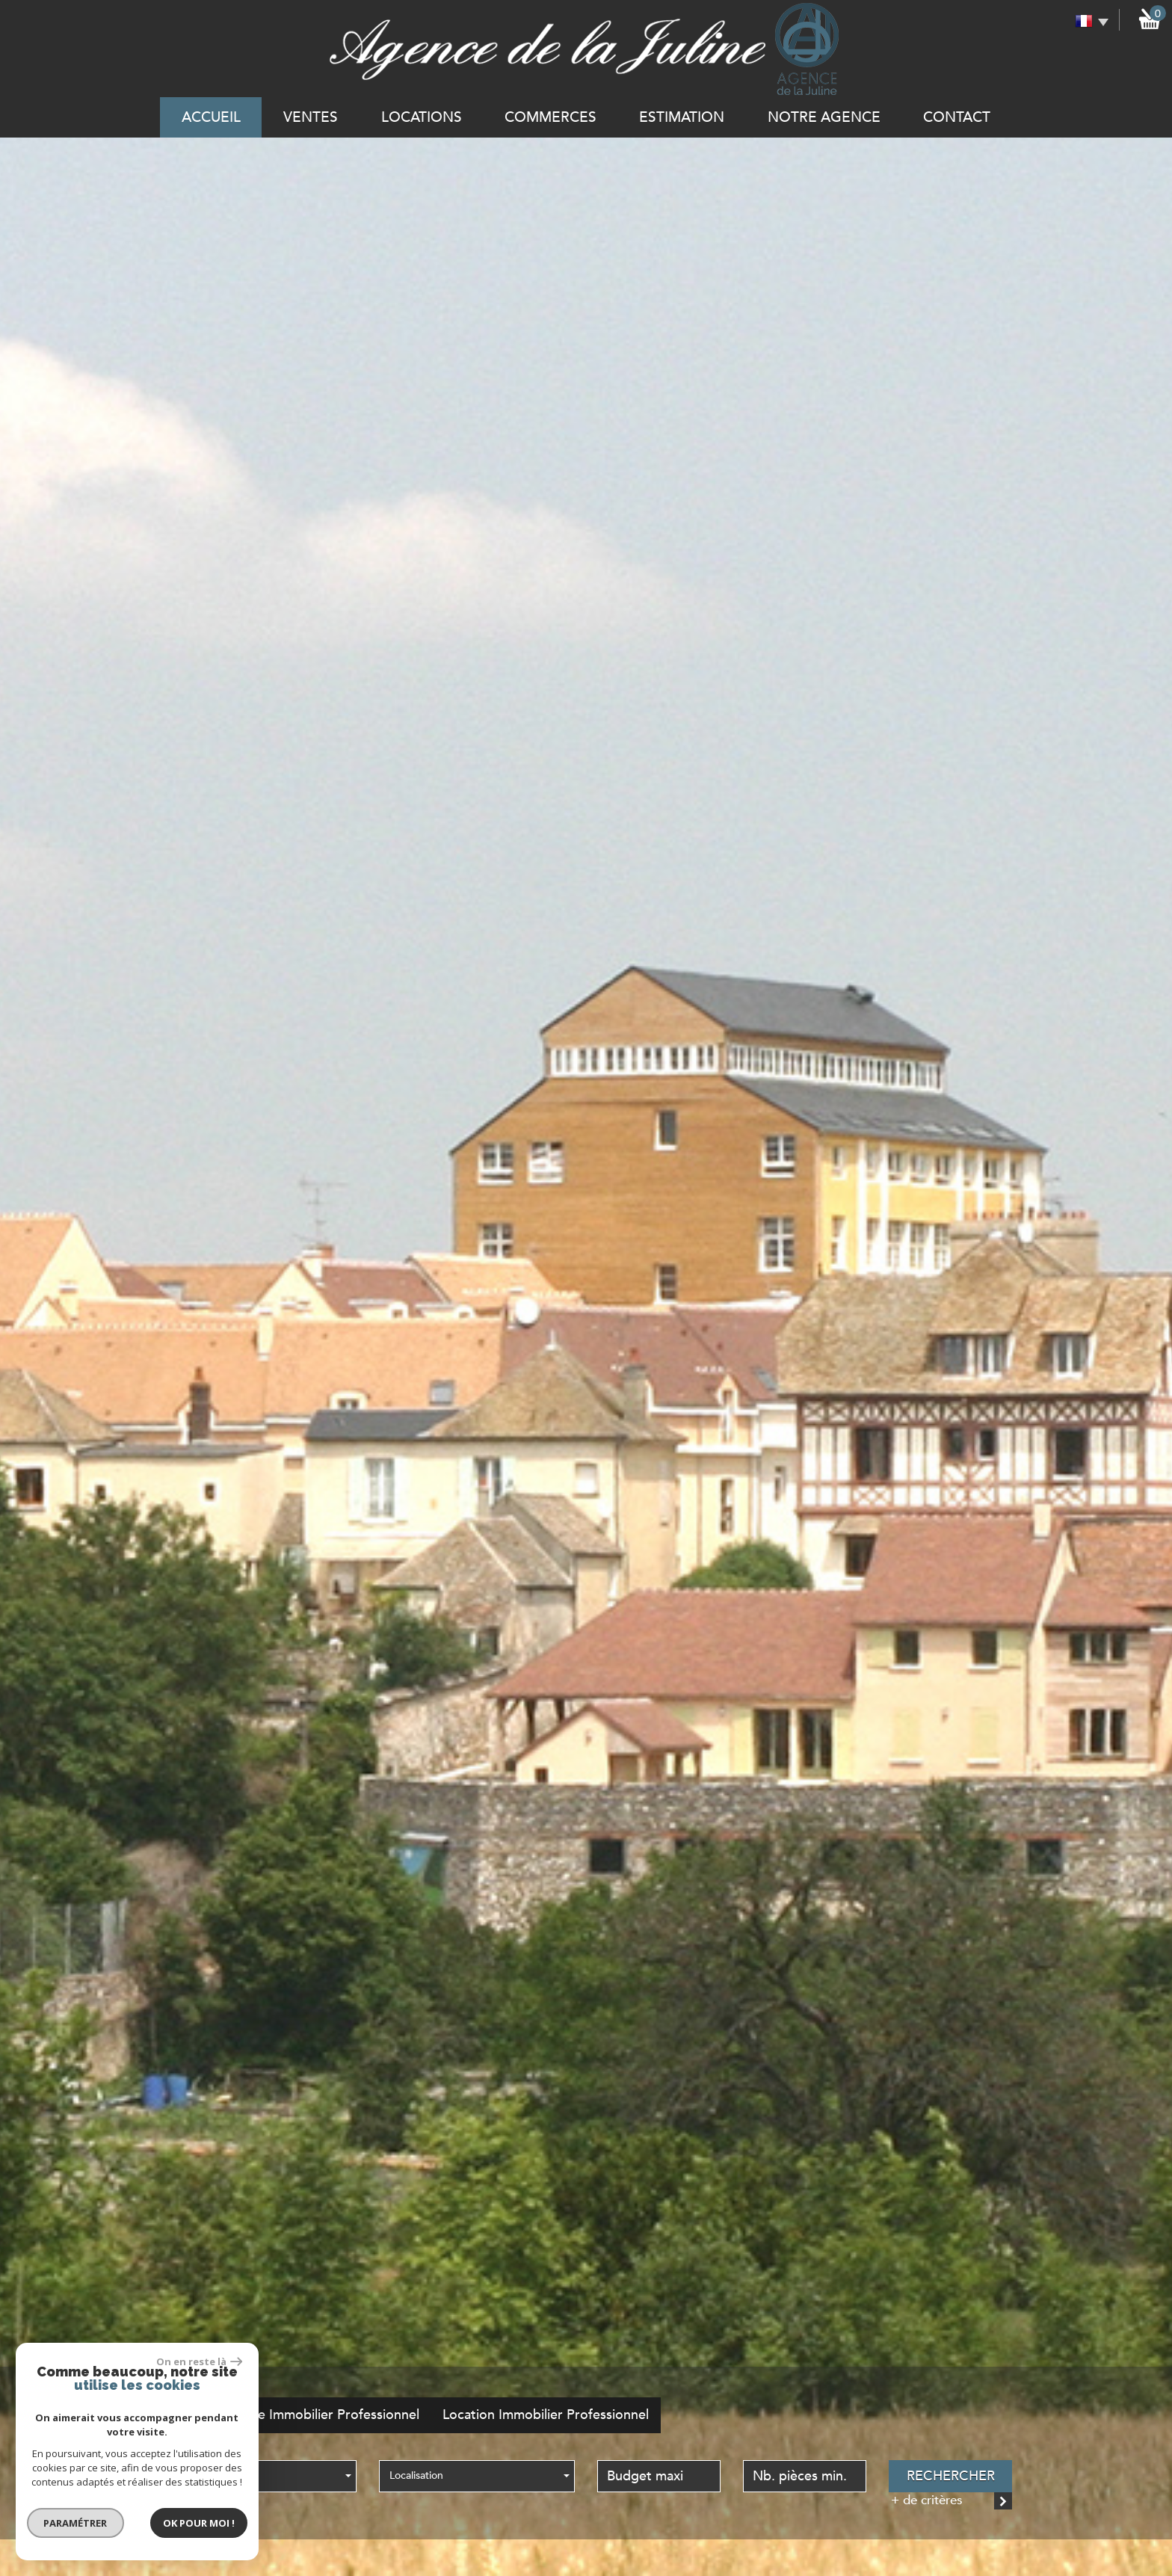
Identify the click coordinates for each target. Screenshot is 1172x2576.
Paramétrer (65, 2520)
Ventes (310, 117)
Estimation (681, 117)
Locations (421, 117)
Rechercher (951, 2476)
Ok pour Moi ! (189, 2520)
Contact (956, 117)
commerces (550, 117)
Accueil (211, 117)
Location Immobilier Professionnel (545, 2415)
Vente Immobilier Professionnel (324, 2415)
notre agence (824, 117)
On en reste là (189, 2358)
